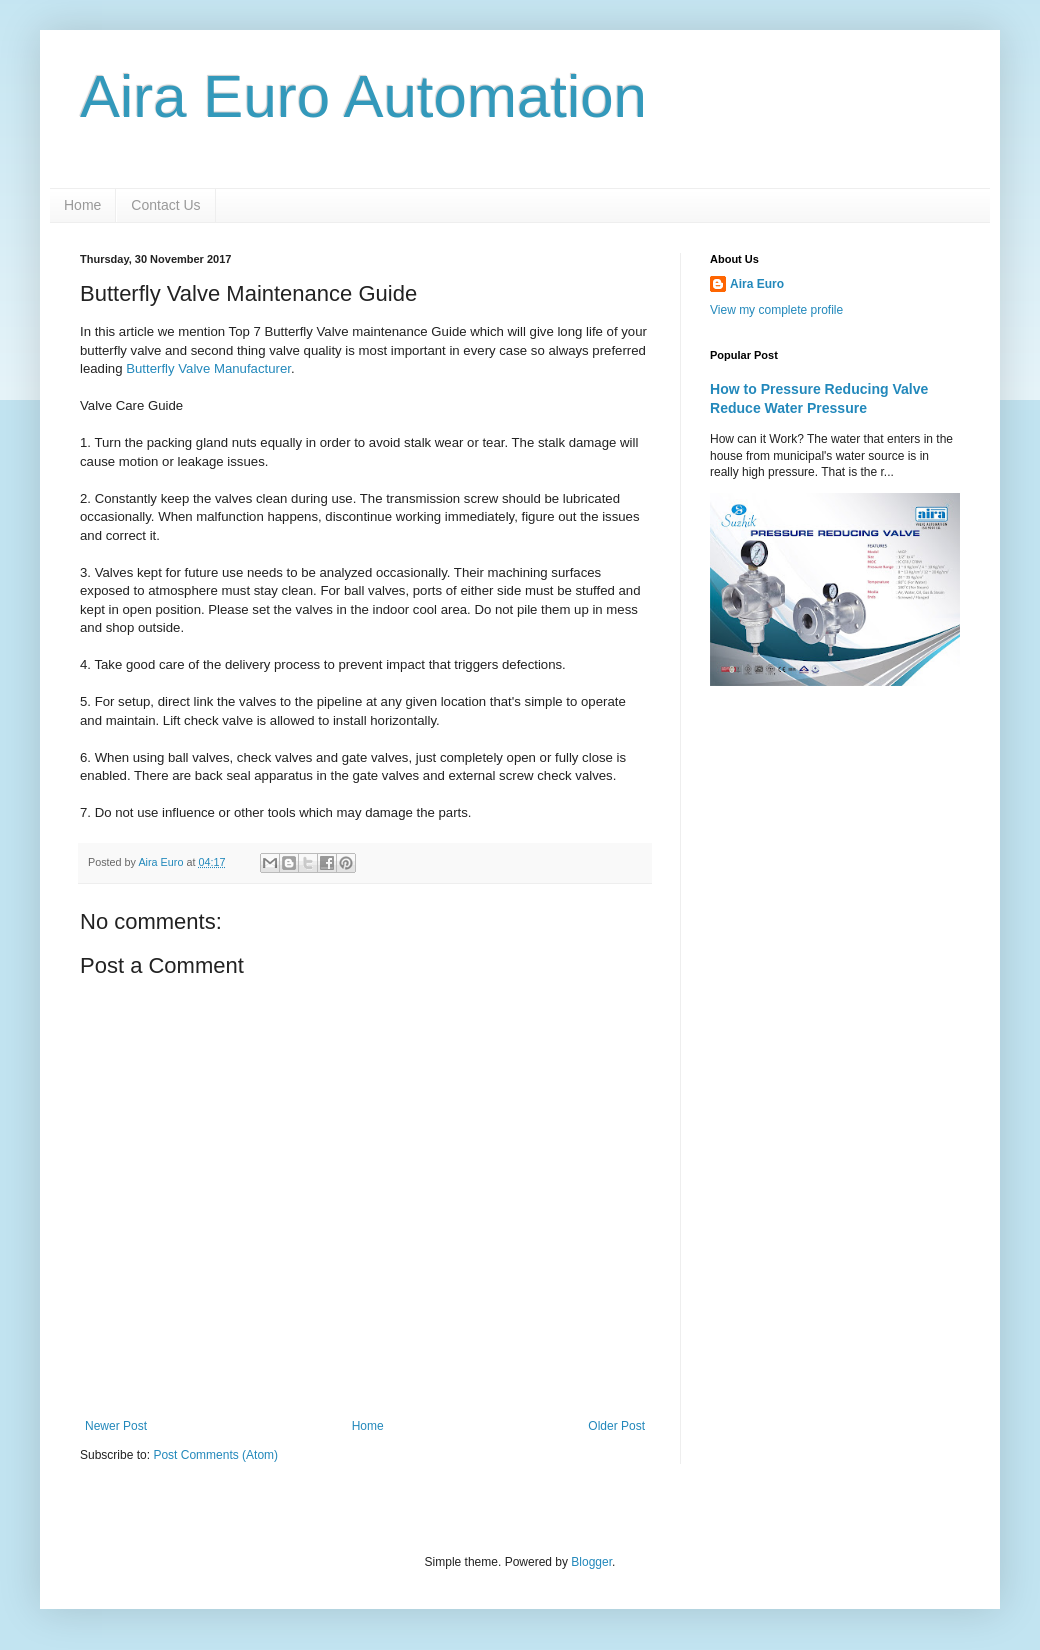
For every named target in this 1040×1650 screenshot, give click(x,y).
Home (82, 205)
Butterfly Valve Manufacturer (208, 368)
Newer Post (116, 1426)
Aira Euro (757, 284)
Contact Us (165, 205)
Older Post (616, 1426)
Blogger (591, 1562)
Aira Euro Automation (363, 96)
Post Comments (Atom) (215, 1455)
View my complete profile (776, 310)
